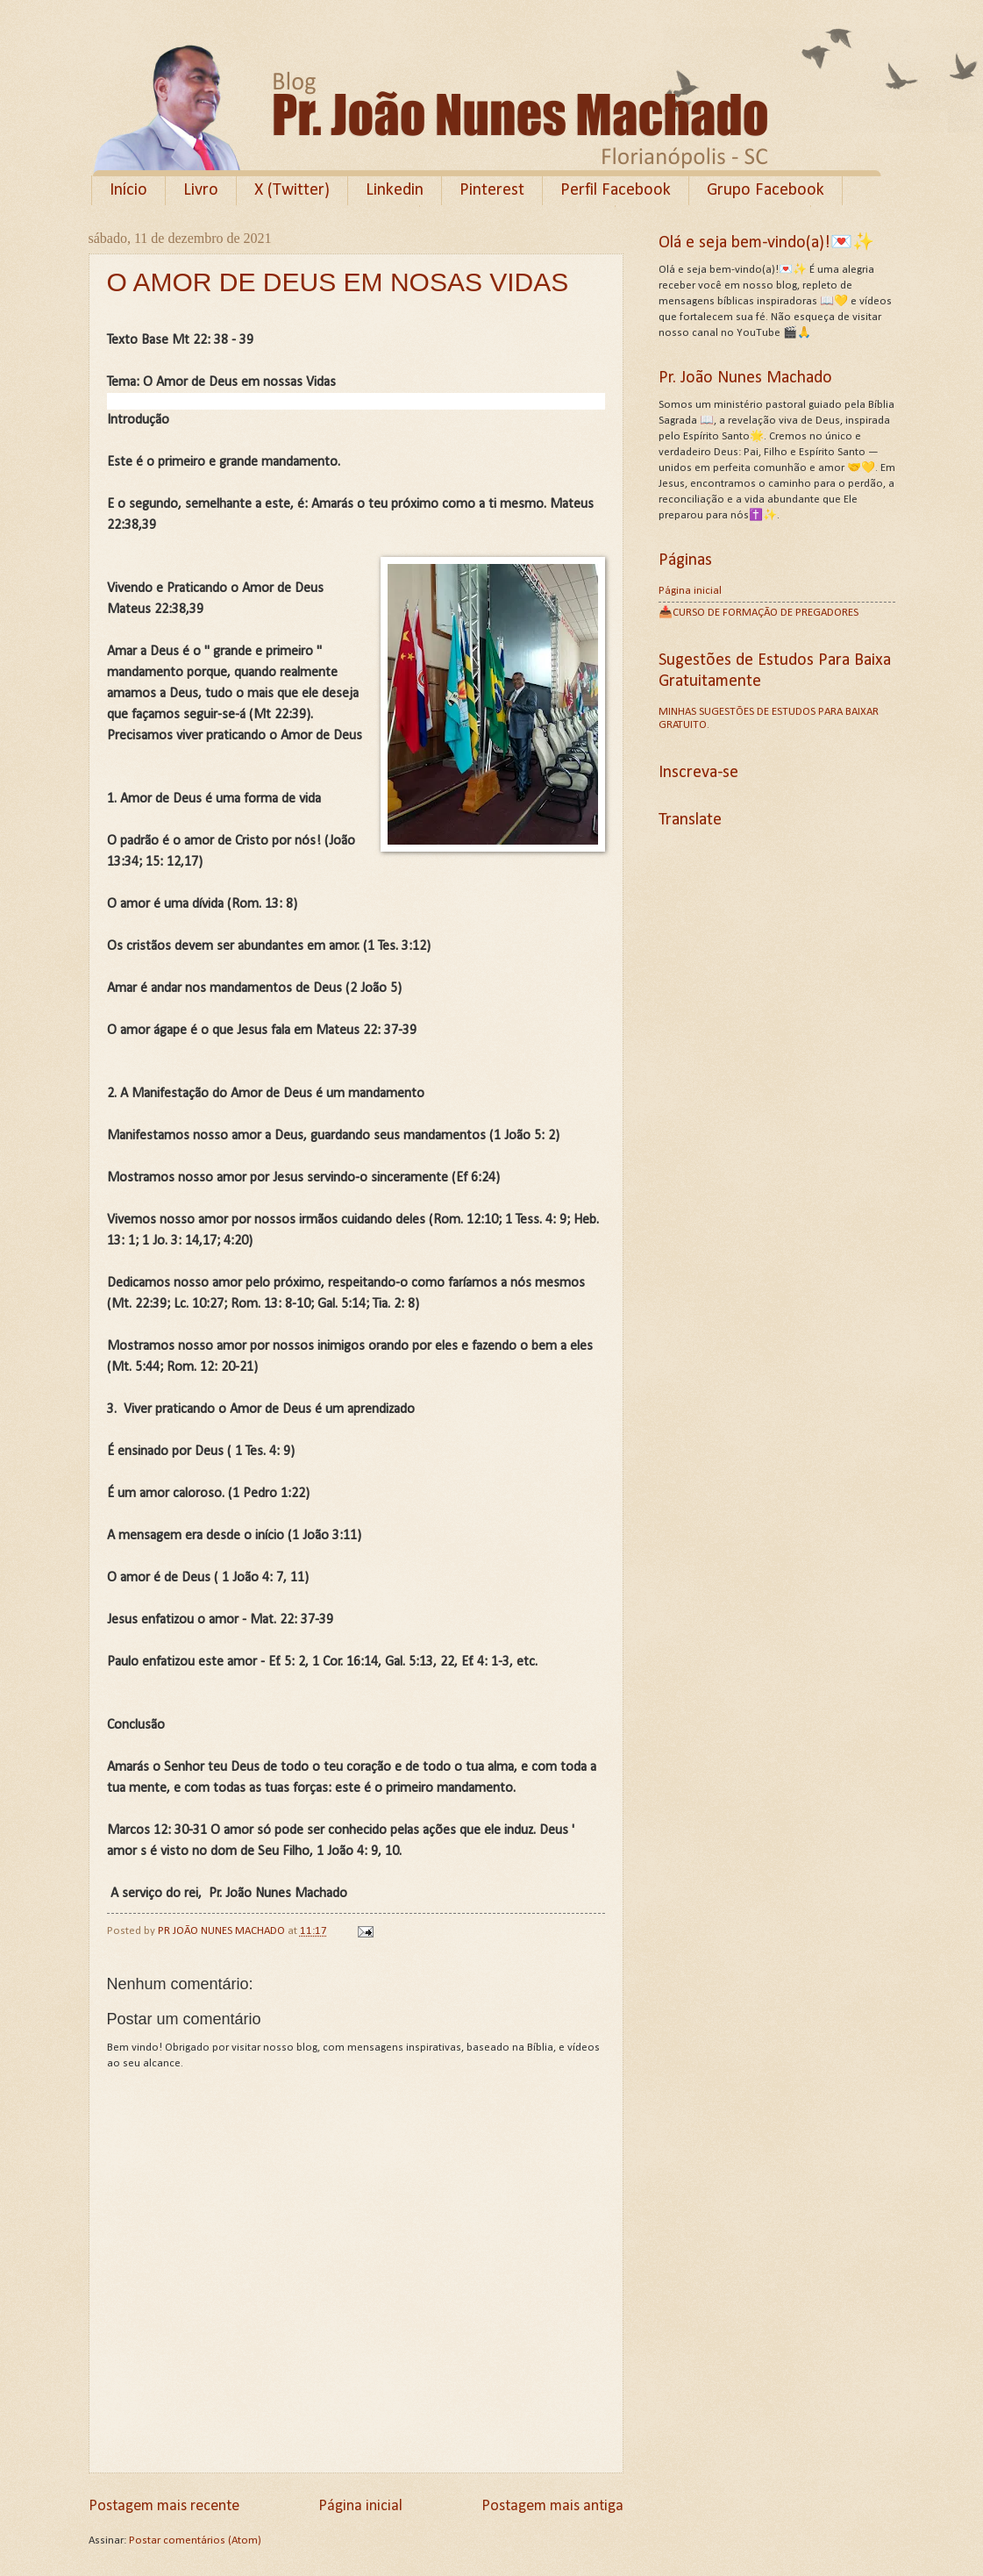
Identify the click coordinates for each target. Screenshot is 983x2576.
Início (128, 190)
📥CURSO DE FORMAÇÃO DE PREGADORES (758, 612)
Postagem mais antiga (552, 2506)
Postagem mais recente (164, 2506)
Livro (200, 190)
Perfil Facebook (615, 190)
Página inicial (360, 2506)
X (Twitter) (292, 190)
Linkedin (395, 190)
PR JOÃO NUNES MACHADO (223, 1931)
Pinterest (491, 190)
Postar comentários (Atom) (195, 2540)
